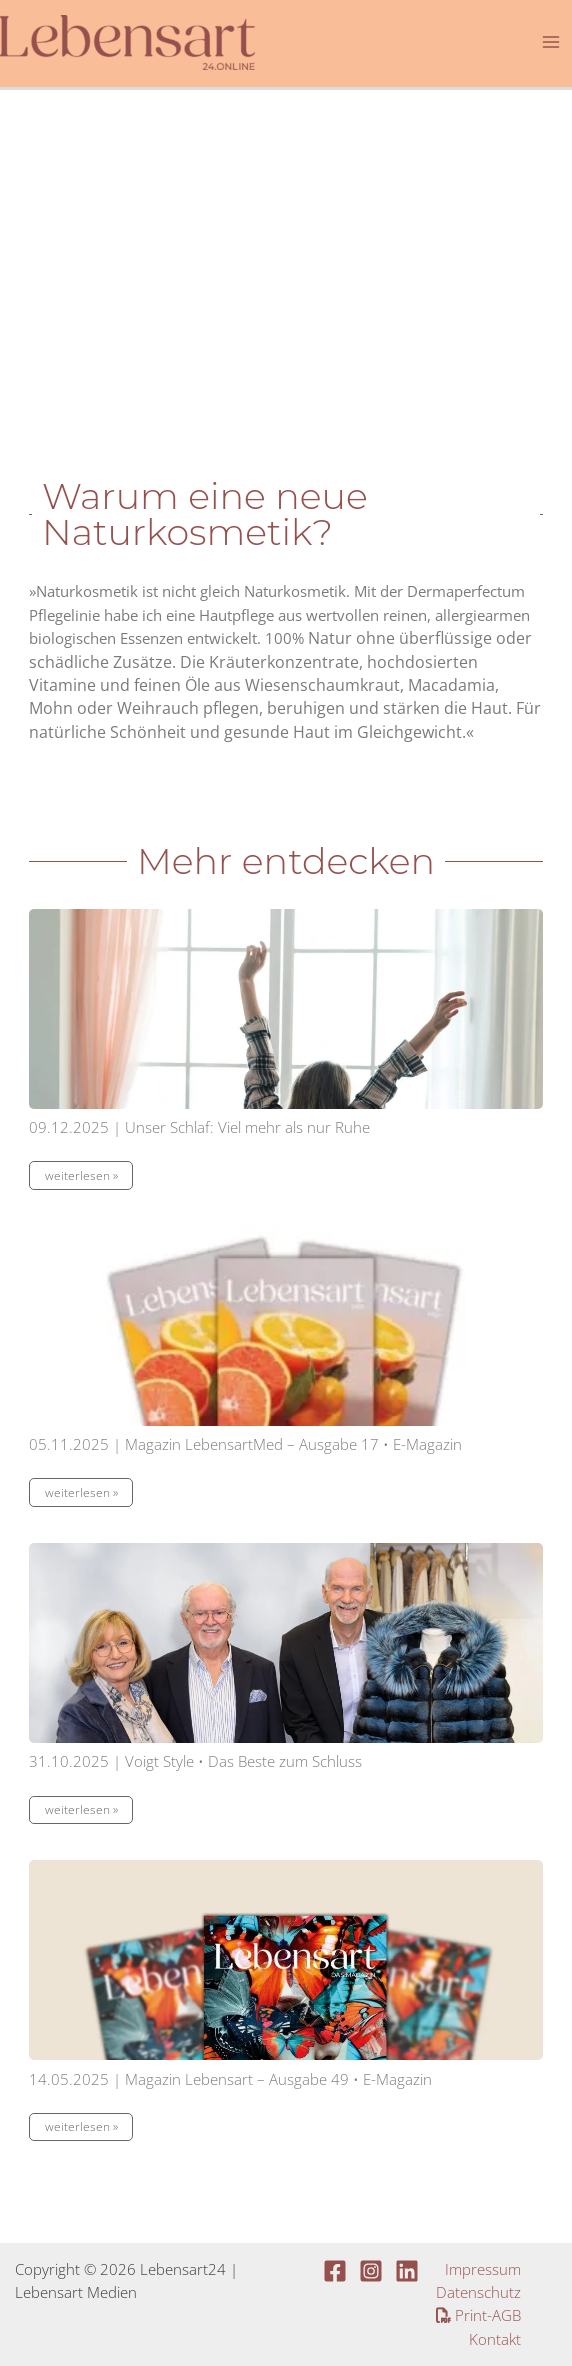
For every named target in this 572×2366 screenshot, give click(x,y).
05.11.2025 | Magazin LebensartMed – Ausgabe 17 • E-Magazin (245, 1444)
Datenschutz (478, 2292)
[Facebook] (335, 2271)
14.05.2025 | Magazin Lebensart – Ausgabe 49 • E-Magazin (230, 2079)
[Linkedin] (407, 2271)
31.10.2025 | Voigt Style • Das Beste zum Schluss (195, 1761)
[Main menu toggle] (551, 42)
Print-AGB (478, 2315)
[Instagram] (371, 2271)
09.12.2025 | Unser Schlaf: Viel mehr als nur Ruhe (199, 1127)
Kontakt (495, 2339)
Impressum (483, 2269)
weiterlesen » (81, 1175)
